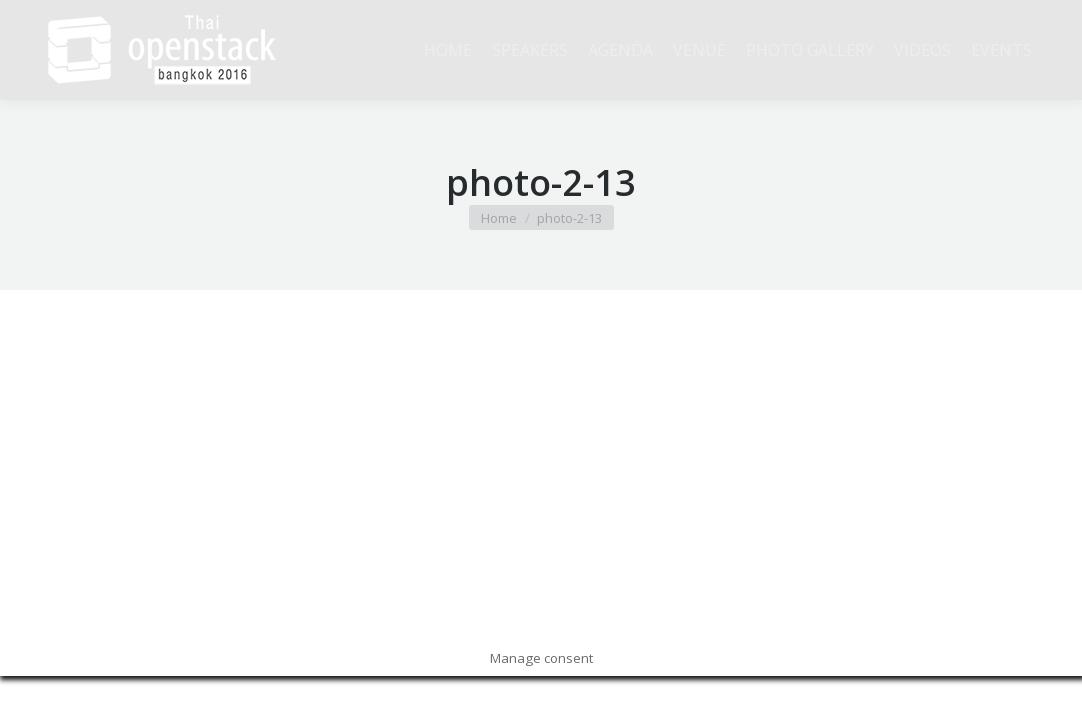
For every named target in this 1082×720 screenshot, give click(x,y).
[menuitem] (448, 50)
